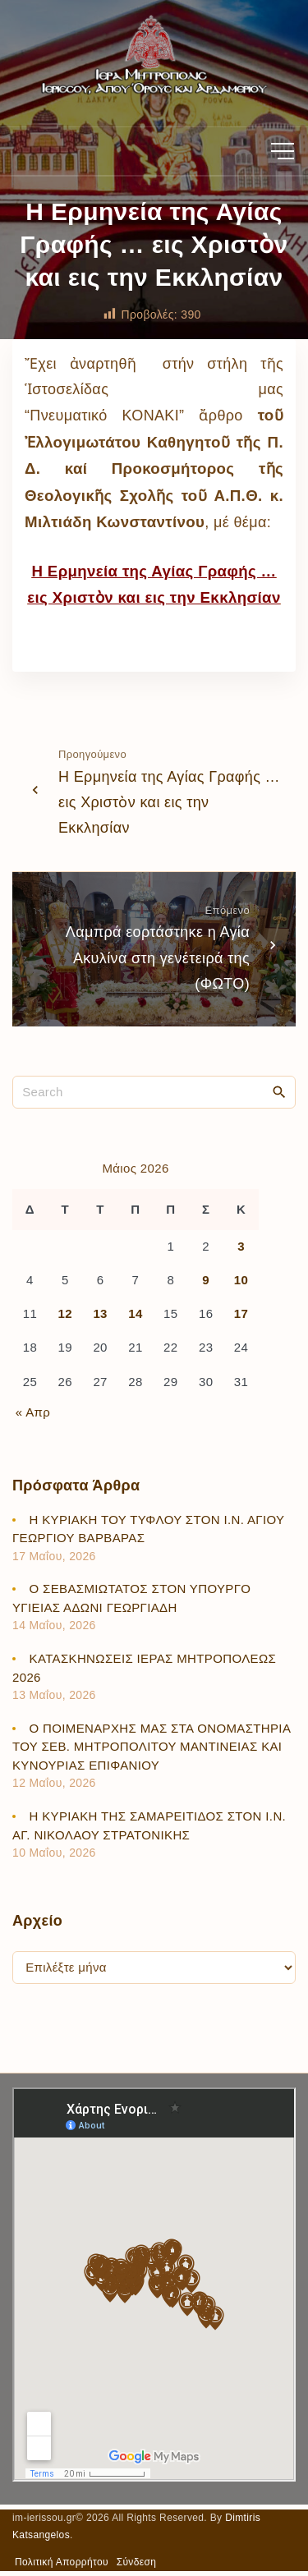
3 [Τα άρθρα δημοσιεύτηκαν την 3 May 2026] (241, 1246)
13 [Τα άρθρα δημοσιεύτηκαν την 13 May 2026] (100, 1313)
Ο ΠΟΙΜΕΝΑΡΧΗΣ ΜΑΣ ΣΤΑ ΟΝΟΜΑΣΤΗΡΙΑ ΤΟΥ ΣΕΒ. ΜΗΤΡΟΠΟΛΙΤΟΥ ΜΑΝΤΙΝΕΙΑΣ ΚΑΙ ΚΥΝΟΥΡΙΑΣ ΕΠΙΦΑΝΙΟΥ (151, 1746)
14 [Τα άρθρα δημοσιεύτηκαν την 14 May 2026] (135, 1313)
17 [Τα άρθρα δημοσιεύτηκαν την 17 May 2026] (241, 1313)
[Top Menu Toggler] (282, 151)
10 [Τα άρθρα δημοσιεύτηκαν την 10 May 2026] (241, 1280)
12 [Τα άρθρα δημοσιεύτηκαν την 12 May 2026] (65, 1313)
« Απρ (33, 1412)
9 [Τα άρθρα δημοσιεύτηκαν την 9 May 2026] (205, 1280)
